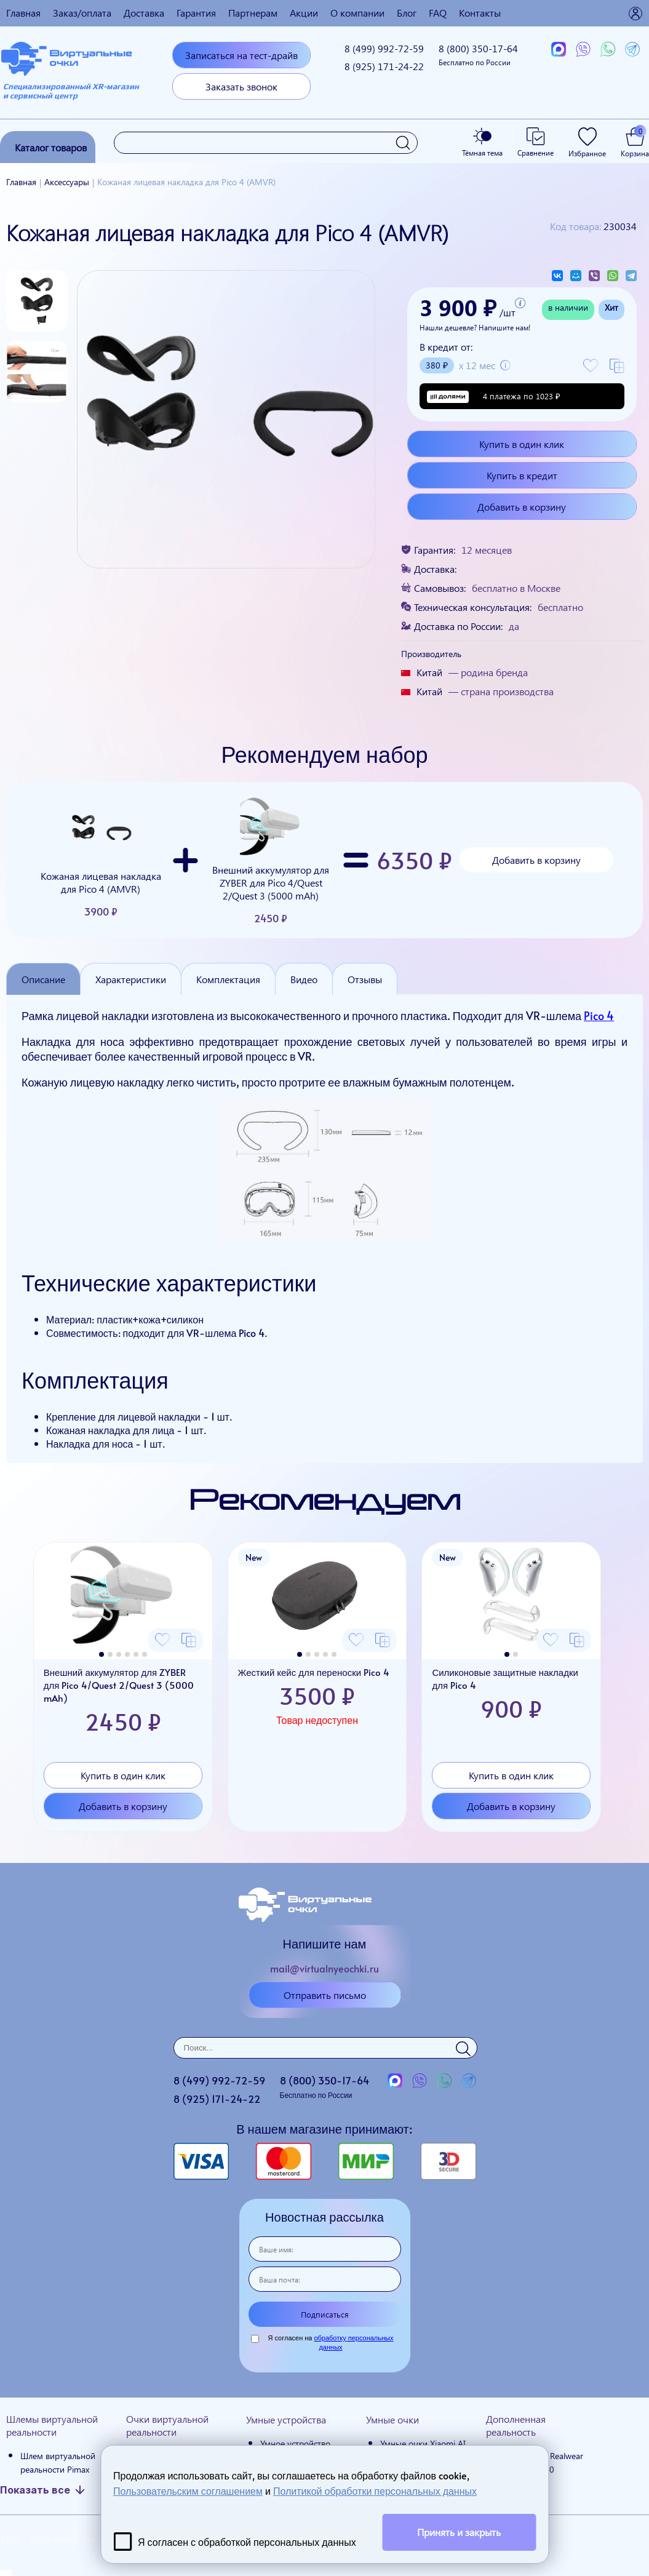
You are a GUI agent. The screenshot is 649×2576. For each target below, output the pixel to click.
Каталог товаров (51, 147)
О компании (357, 12)
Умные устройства (286, 2419)
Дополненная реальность (516, 2425)
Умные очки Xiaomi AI (423, 2443)
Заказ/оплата (82, 12)
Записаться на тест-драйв (241, 55)
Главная (23, 12)
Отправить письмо (325, 1994)
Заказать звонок (241, 86)
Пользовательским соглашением (188, 2490)
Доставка (144, 12)
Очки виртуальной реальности (167, 2425)
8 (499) (384, 48)
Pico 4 (599, 1015)
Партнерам (252, 12)
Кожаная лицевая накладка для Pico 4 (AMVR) (100, 860)
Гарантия (196, 12)
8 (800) (478, 54)
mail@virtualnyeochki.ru (324, 1968)
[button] (101, 1654)
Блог (406, 12)
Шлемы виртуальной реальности (52, 2425)
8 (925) (384, 66)
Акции (304, 12)
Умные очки (392, 2419)
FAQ (438, 12)
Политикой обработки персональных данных (375, 2490)
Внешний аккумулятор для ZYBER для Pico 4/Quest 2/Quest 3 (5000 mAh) (271, 860)
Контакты (480, 12)
